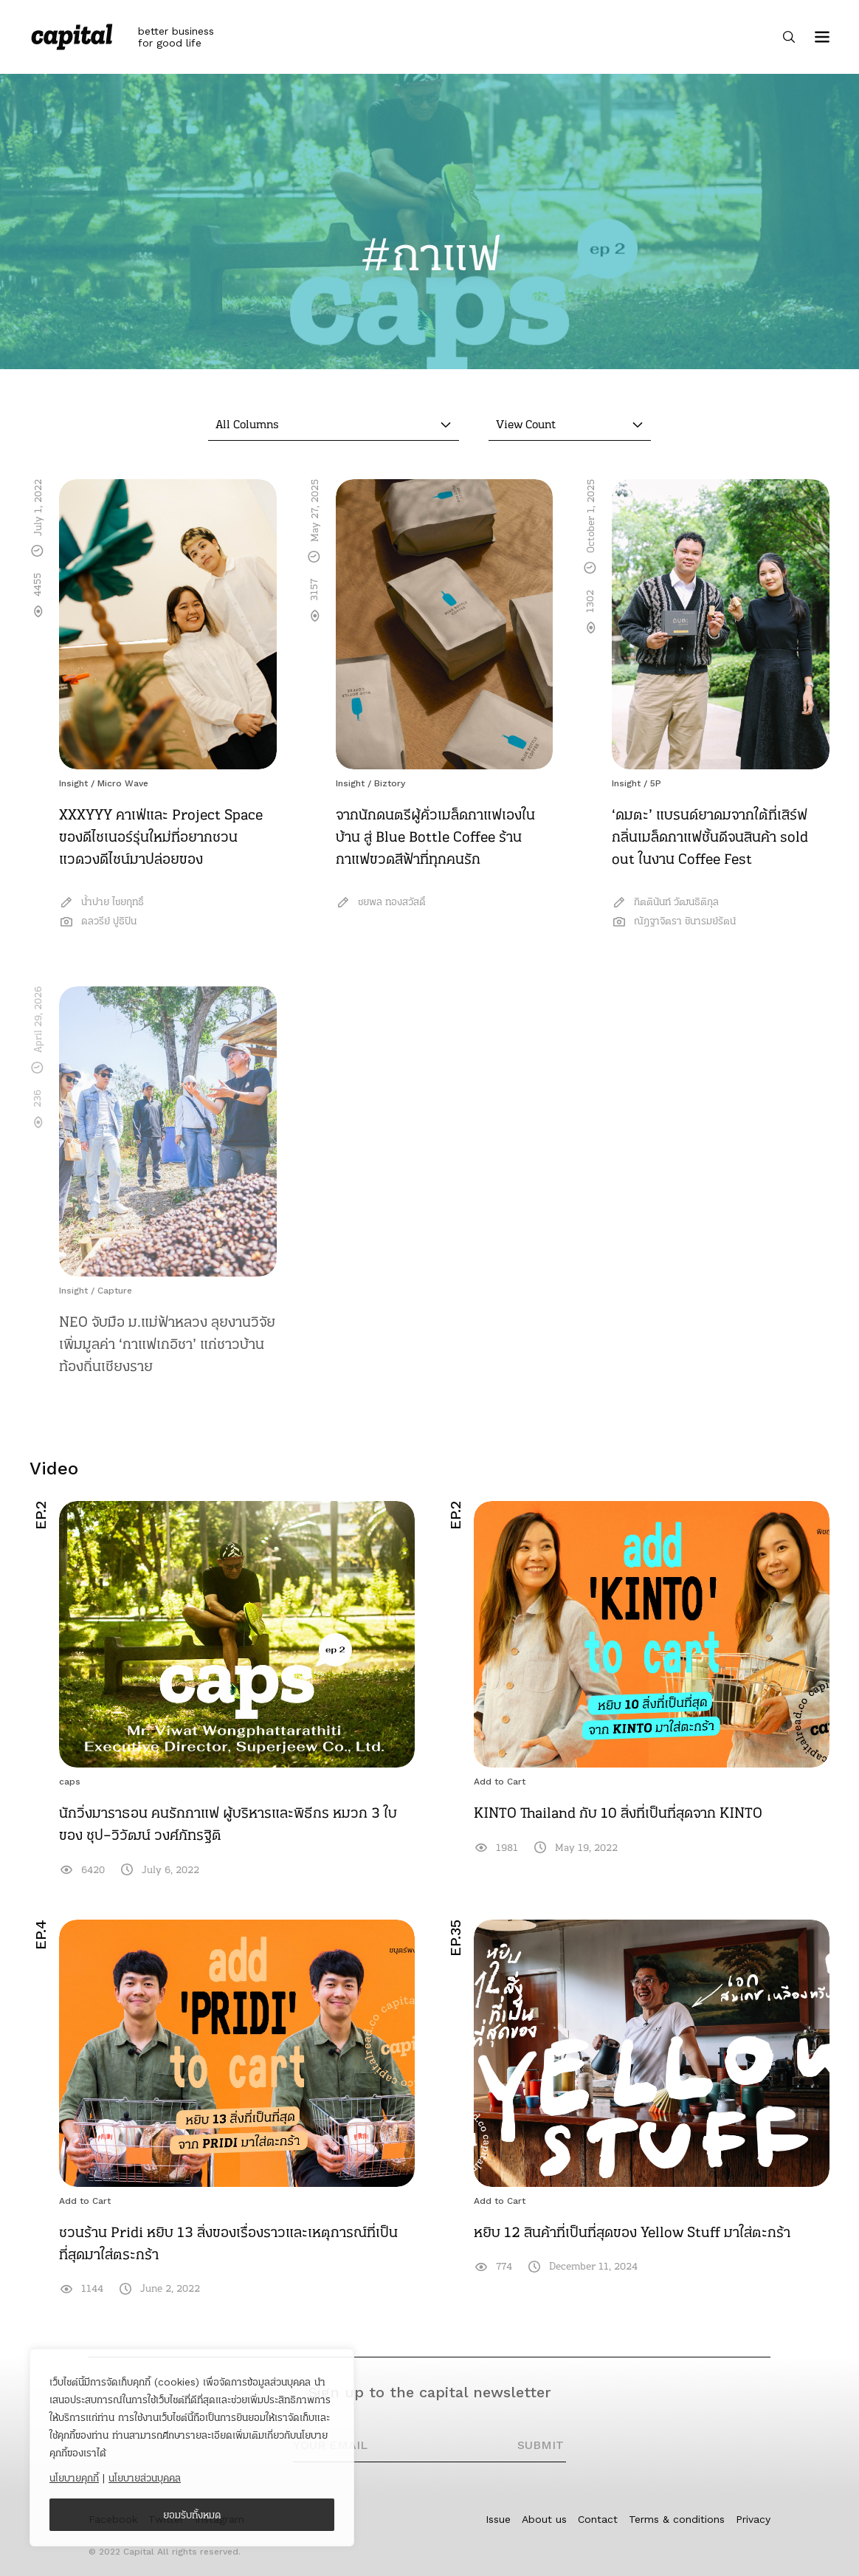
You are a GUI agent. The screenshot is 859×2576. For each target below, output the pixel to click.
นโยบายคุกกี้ (74, 2478)
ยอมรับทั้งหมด (192, 2515)
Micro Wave (122, 783)
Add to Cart (499, 1781)
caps (69, 1781)
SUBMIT (540, 2445)
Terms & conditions (677, 2519)
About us (544, 2519)
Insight (73, 783)
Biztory (389, 783)
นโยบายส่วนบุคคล (144, 2478)
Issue (498, 2519)
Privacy (753, 2519)
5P (655, 783)
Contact (598, 2519)
